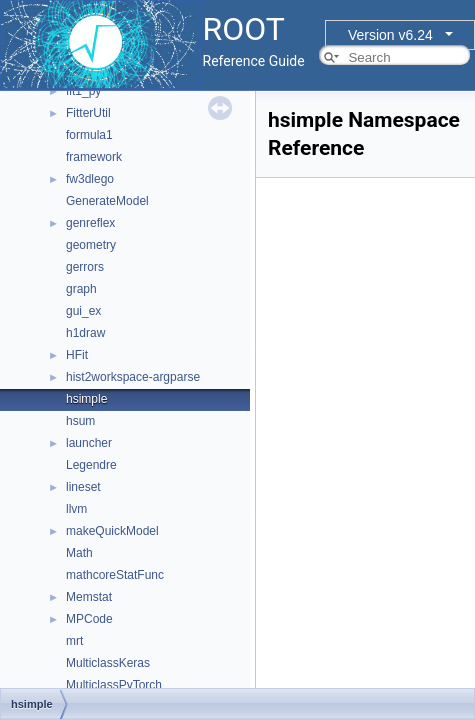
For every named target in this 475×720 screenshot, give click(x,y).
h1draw (85, 333)
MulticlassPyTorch (114, 685)
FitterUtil (88, 113)
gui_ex (83, 311)
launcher (89, 443)
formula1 (89, 135)
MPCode (89, 619)
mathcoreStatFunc (115, 575)
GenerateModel (107, 201)
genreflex (90, 223)
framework (94, 157)
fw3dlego (90, 179)
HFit (77, 355)
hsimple (86, 399)
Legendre (91, 465)
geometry (91, 245)
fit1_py (83, 91)
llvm (76, 509)
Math (79, 553)
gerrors (85, 267)
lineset (83, 487)
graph (81, 289)
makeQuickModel (112, 531)
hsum (80, 421)
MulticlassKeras (108, 663)
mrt (74, 641)
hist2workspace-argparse (133, 377)
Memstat (89, 597)
